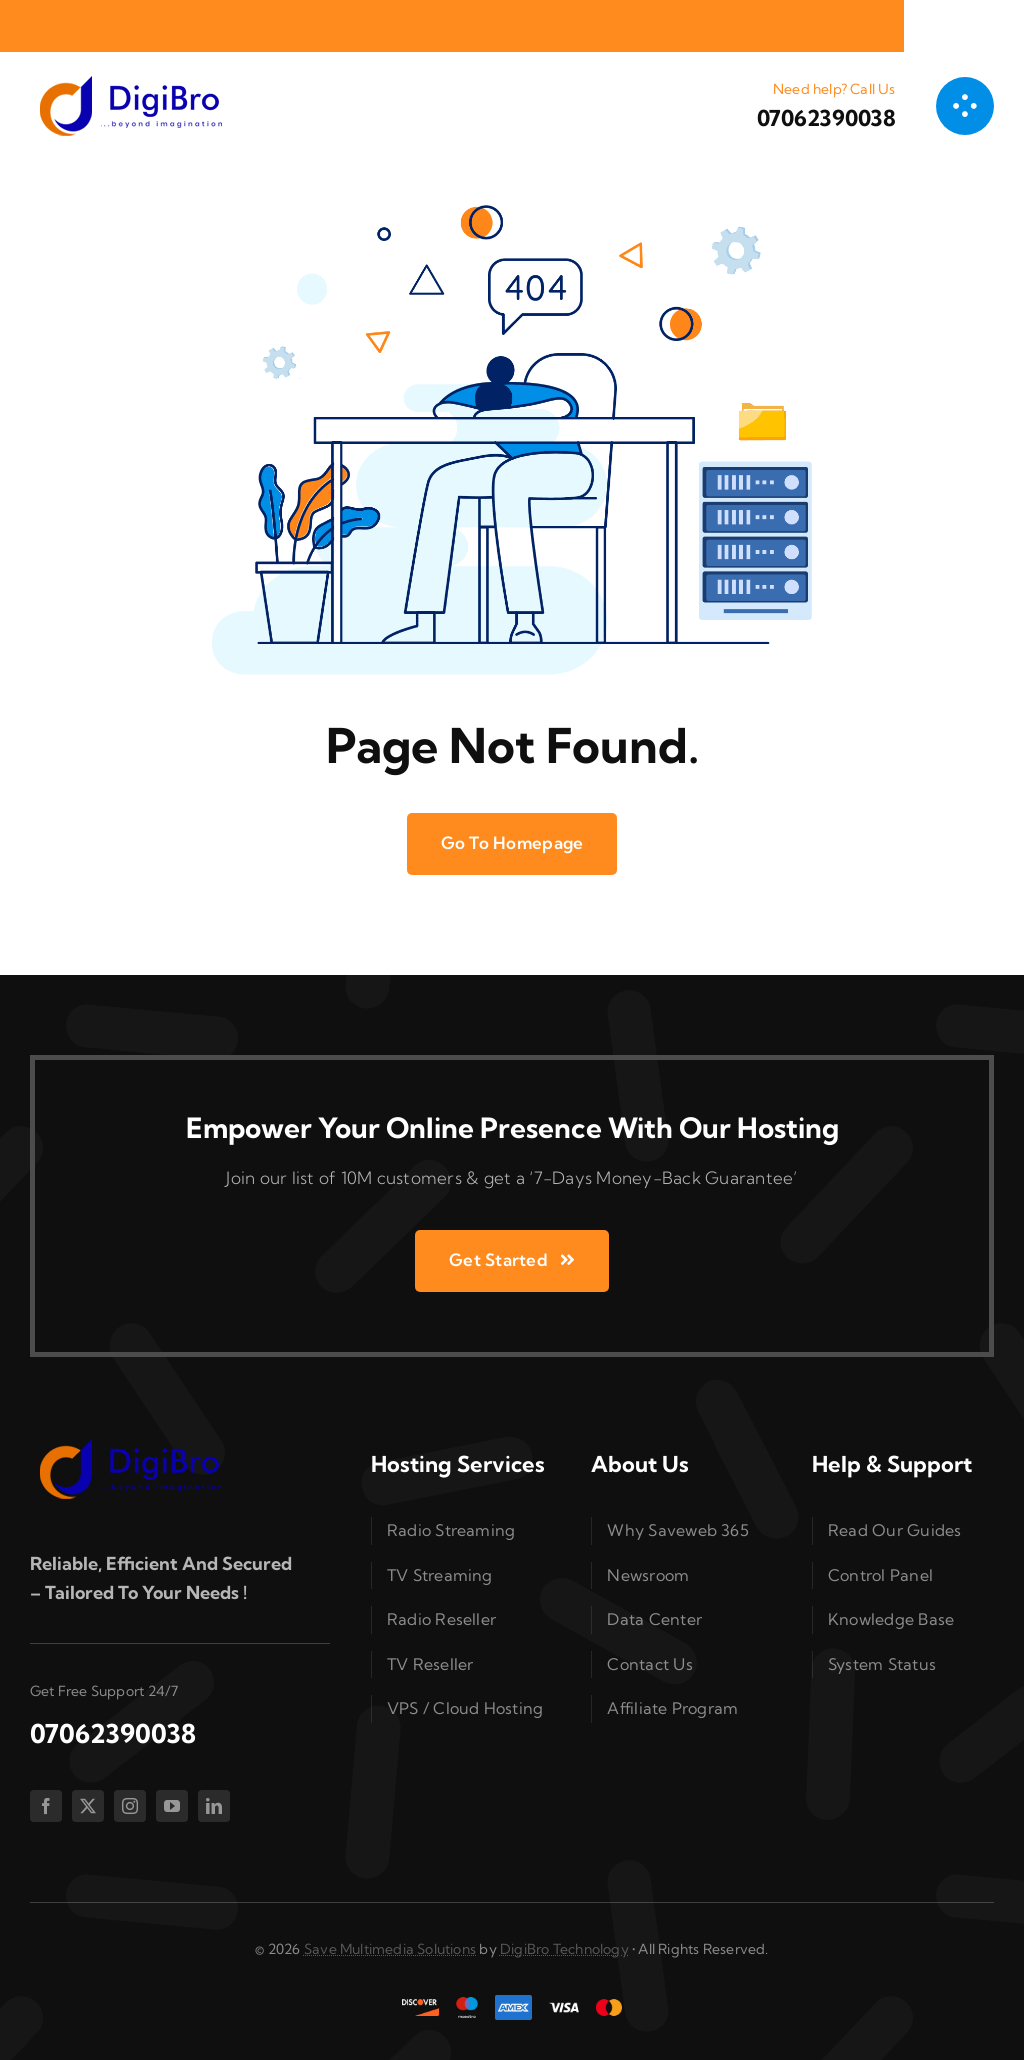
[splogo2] (130, 82)
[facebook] (46, 1806)
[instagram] (130, 1806)
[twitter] (88, 1806)
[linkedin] (214, 1806)
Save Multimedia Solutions (390, 1949)
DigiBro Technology (564, 1949)
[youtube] (172, 1806)
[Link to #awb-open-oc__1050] (965, 106)
